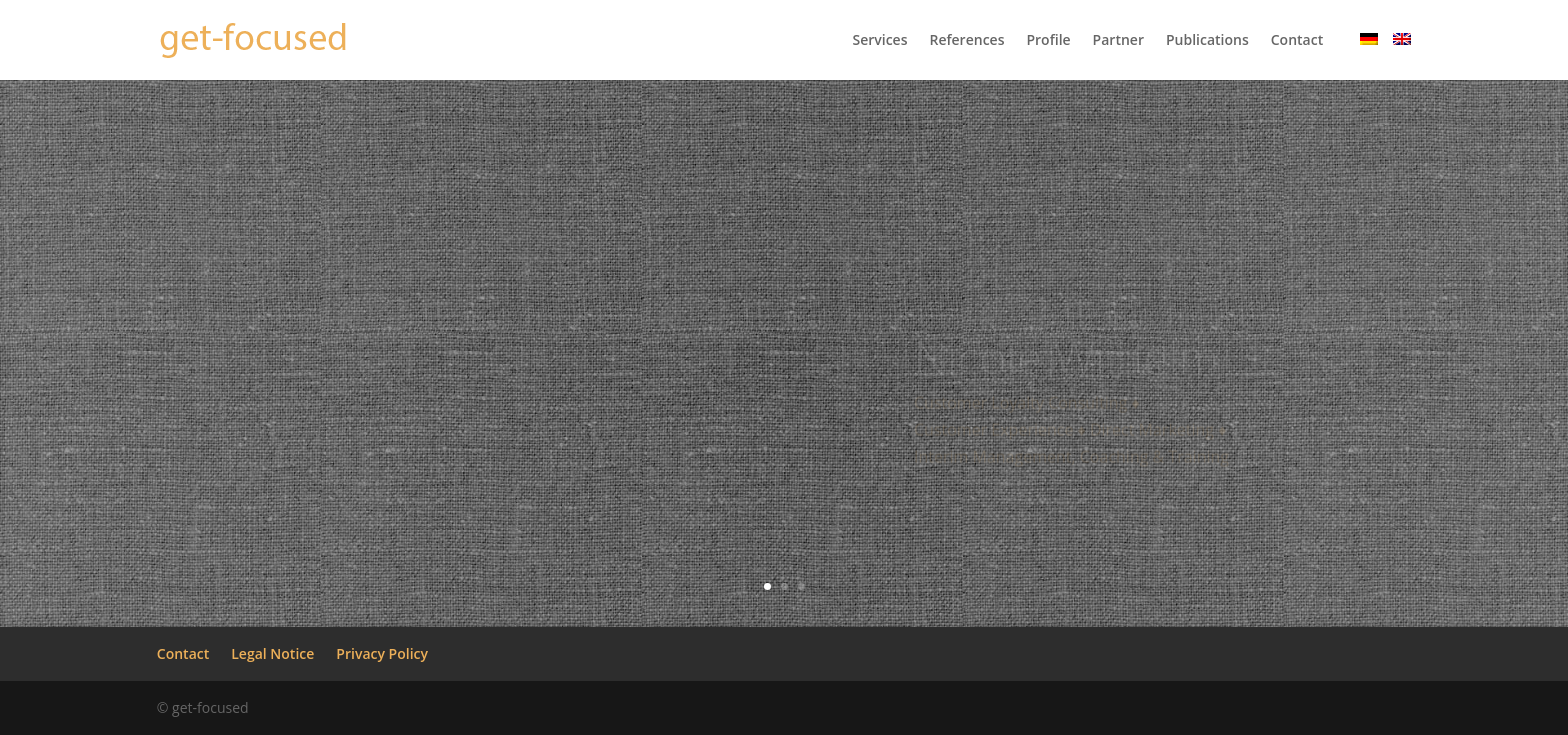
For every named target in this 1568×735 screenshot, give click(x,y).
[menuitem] (1369, 56)
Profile (1048, 41)
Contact (1297, 41)
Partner (1118, 41)
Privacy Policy (382, 653)
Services (879, 41)
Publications (1207, 41)
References (966, 41)
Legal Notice (272, 653)
